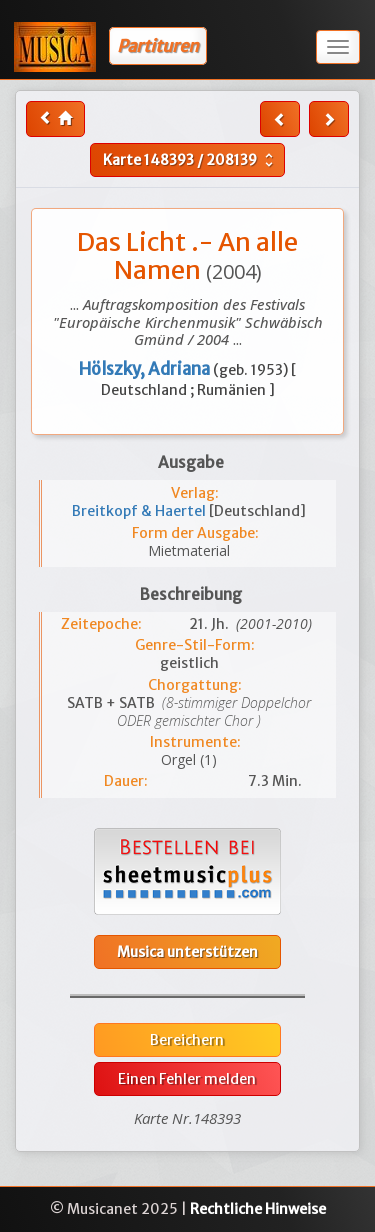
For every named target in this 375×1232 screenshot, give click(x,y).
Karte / (190, 160)
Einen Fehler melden (187, 1079)
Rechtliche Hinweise (258, 1209)
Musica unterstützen (187, 952)
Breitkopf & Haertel (140, 511)
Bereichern (187, 1040)
